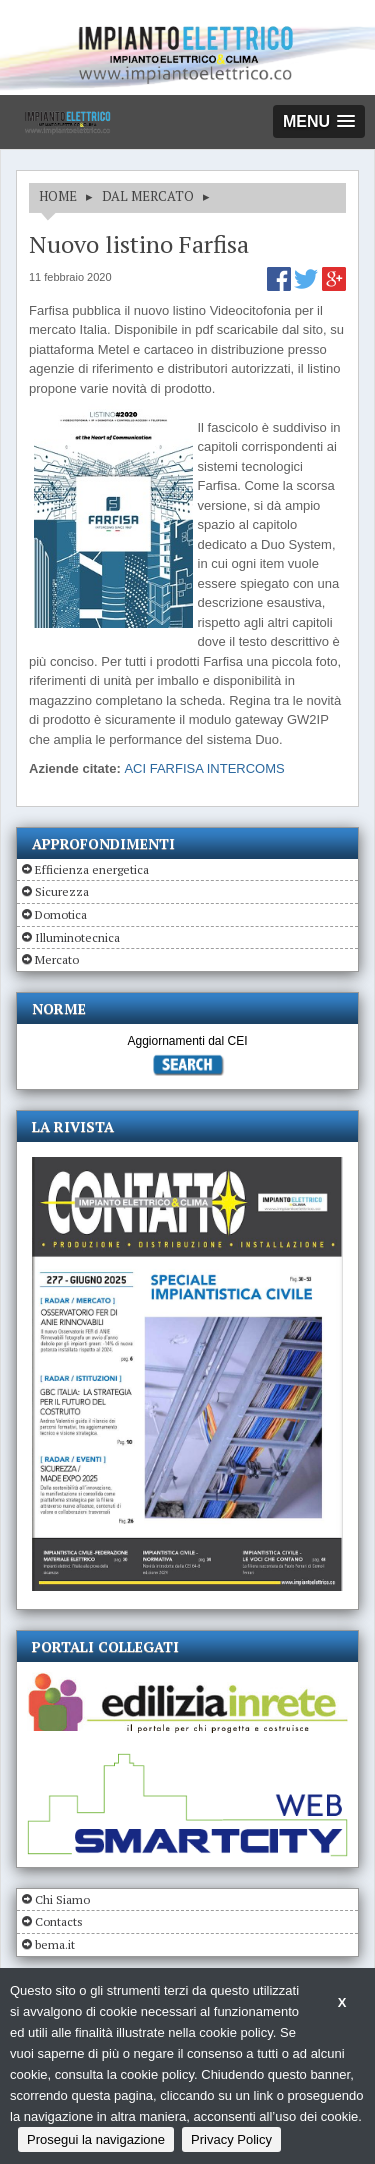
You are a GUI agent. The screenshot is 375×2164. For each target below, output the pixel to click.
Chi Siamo (62, 1899)
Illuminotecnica (77, 937)
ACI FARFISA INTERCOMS (204, 768)
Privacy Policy (231, 2139)
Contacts (59, 1921)
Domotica (61, 914)
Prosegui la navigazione (96, 2139)
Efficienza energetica (92, 869)
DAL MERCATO (148, 196)
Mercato (57, 959)
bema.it (55, 1944)
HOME (58, 196)
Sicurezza (62, 891)
